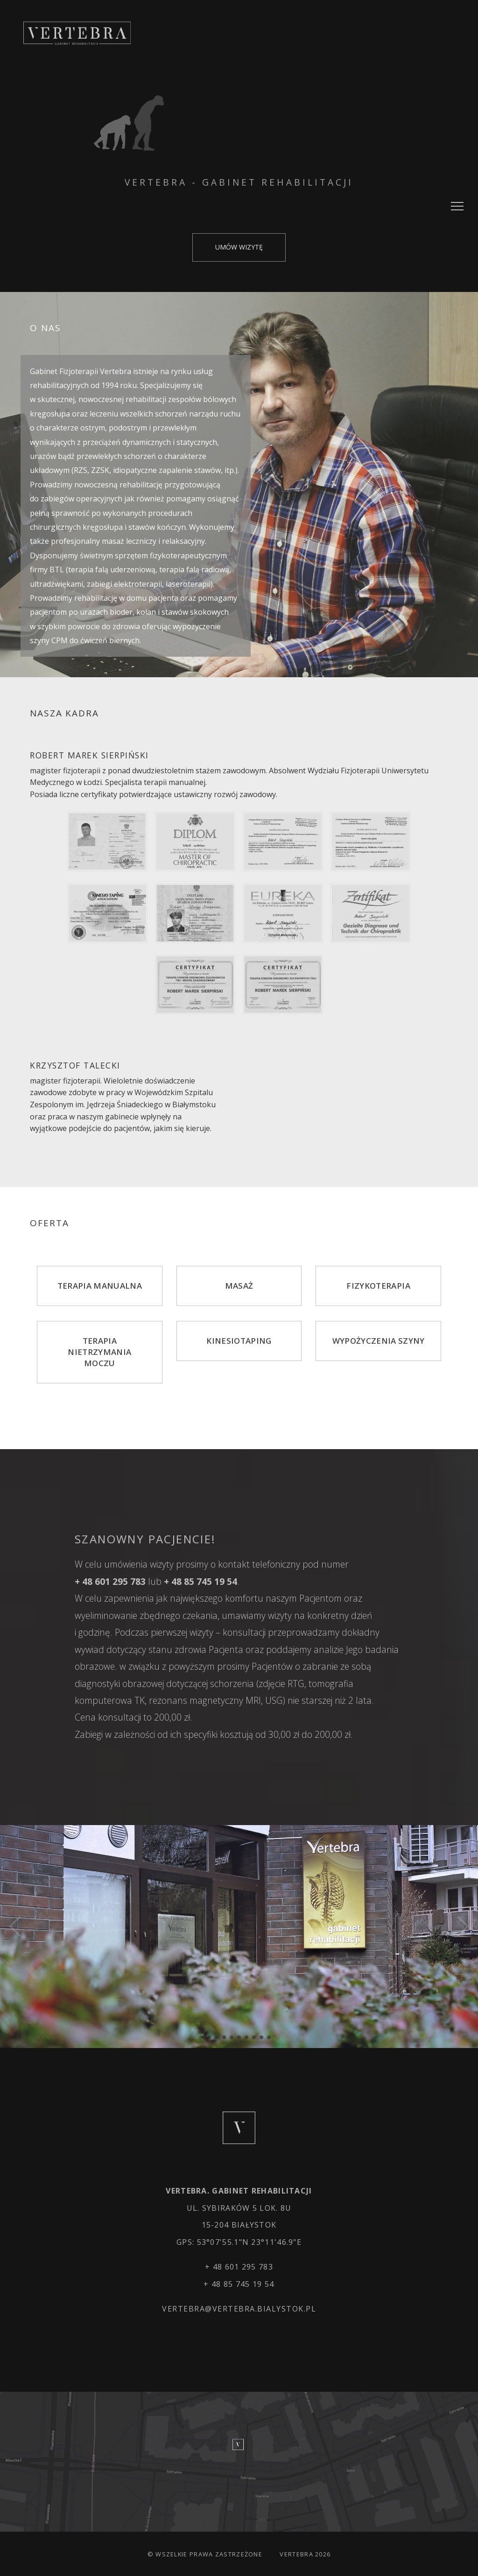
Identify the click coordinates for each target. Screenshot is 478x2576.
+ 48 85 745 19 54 (239, 2284)
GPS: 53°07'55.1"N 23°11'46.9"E (239, 2242)
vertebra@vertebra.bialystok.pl (239, 2309)
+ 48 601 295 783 (239, 2267)
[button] (209, 2037)
